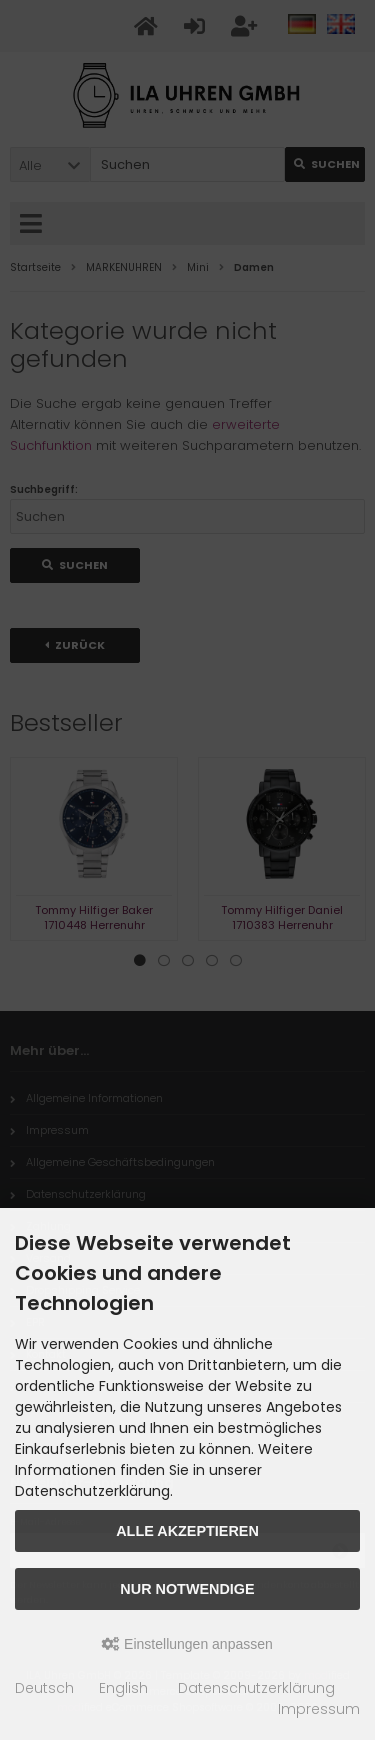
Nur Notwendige (187, 1589)
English (123, 1688)
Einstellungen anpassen (187, 1644)
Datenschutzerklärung (256, 1688)
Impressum (319, 1709)
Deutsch (44, 1688)
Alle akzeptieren (187, 1531)
